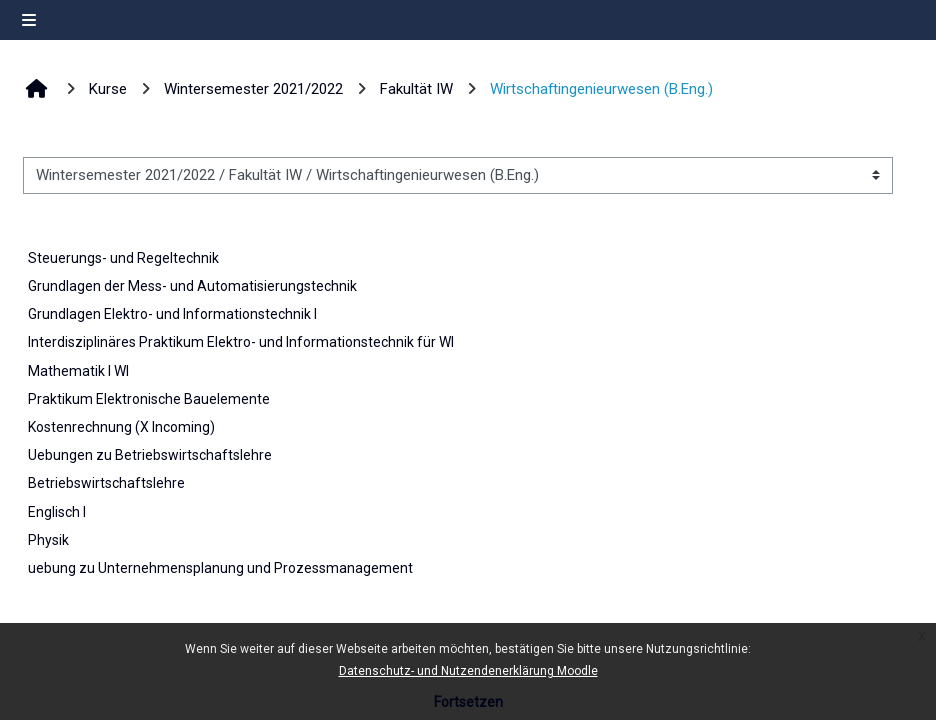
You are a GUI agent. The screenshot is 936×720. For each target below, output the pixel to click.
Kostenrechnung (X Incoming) (121, 427)
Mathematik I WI (78, 371)
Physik (48, 540)
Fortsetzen (468, 702)
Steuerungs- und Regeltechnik (123, 258)
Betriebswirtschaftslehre (106, 483)
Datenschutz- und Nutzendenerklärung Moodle (468, 671)
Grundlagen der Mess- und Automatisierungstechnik (192, 286)
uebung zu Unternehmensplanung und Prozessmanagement (220, 568)
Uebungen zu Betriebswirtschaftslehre (150, 455)
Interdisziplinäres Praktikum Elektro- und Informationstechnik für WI (241, 342)
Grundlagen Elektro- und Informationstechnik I (172, 314)
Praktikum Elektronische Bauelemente (149, 399)
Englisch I (57, 512)
